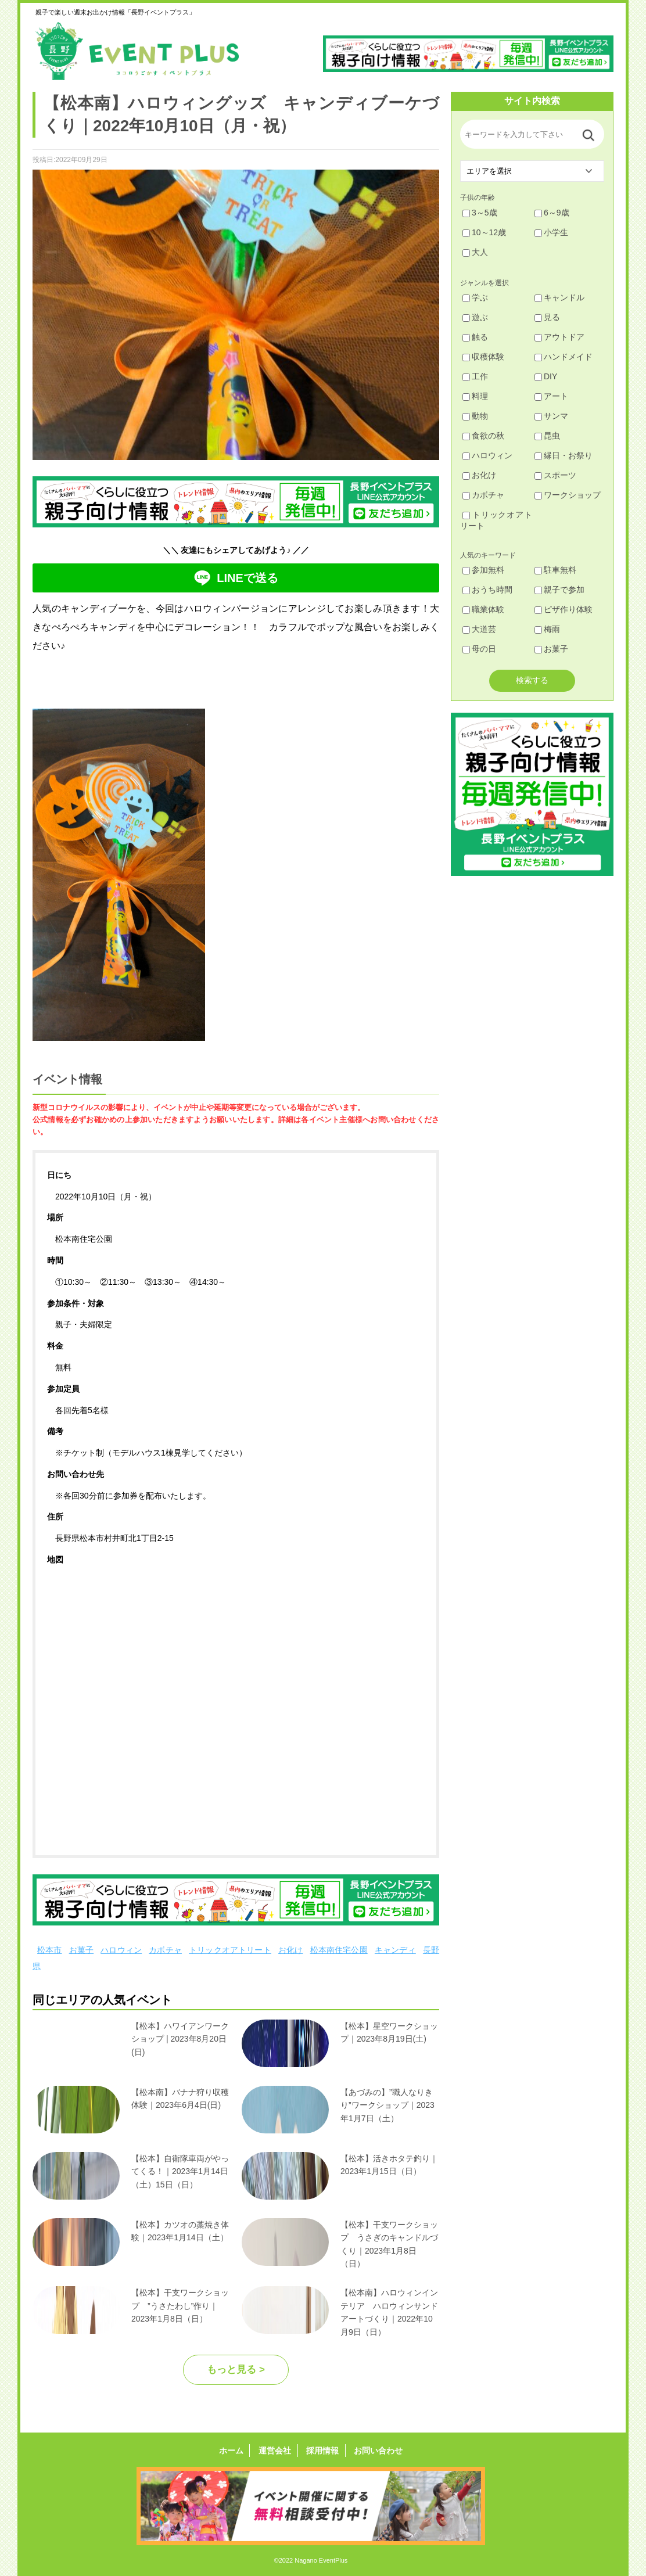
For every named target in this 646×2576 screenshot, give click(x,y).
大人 (475, 252)
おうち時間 (487, 589)
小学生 (551, 232)
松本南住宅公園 (339, 1950)
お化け (290, 1950)
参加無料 (483, 569)
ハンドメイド (563, 356)
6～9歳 (551, 212)
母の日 (479, 648)
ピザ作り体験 (563, 609)
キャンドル (559, 297)
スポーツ (555, 475)
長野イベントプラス (137, 51)
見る (547, 317)
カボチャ (165, 1950)
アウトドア (559, 337)
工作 (475, 376)
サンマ (551, 416)
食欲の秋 (483, 435)
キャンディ (395, 1950)
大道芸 (479, 629)
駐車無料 (555, 569)
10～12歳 (484, 232)
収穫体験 (483, 356)
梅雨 (547, 629)
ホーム (232, 2450)
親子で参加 (559, 589)
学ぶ (475, 297)
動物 (475, 416)
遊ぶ (475, 317)
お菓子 (81, 1950)
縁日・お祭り (563, 455)
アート (551, 396)
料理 (475, 396)
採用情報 (322, 2450)
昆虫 (547, 435)
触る (475, 337)
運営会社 (275, 2450)
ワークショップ (567, 495)
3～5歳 (479, 212)
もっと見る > (236, 2369)
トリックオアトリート (230, 1950)
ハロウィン (121, 1950)
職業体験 (483, 609)
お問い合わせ (377, 2450)
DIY (545, 376)
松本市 (49, 1950)
